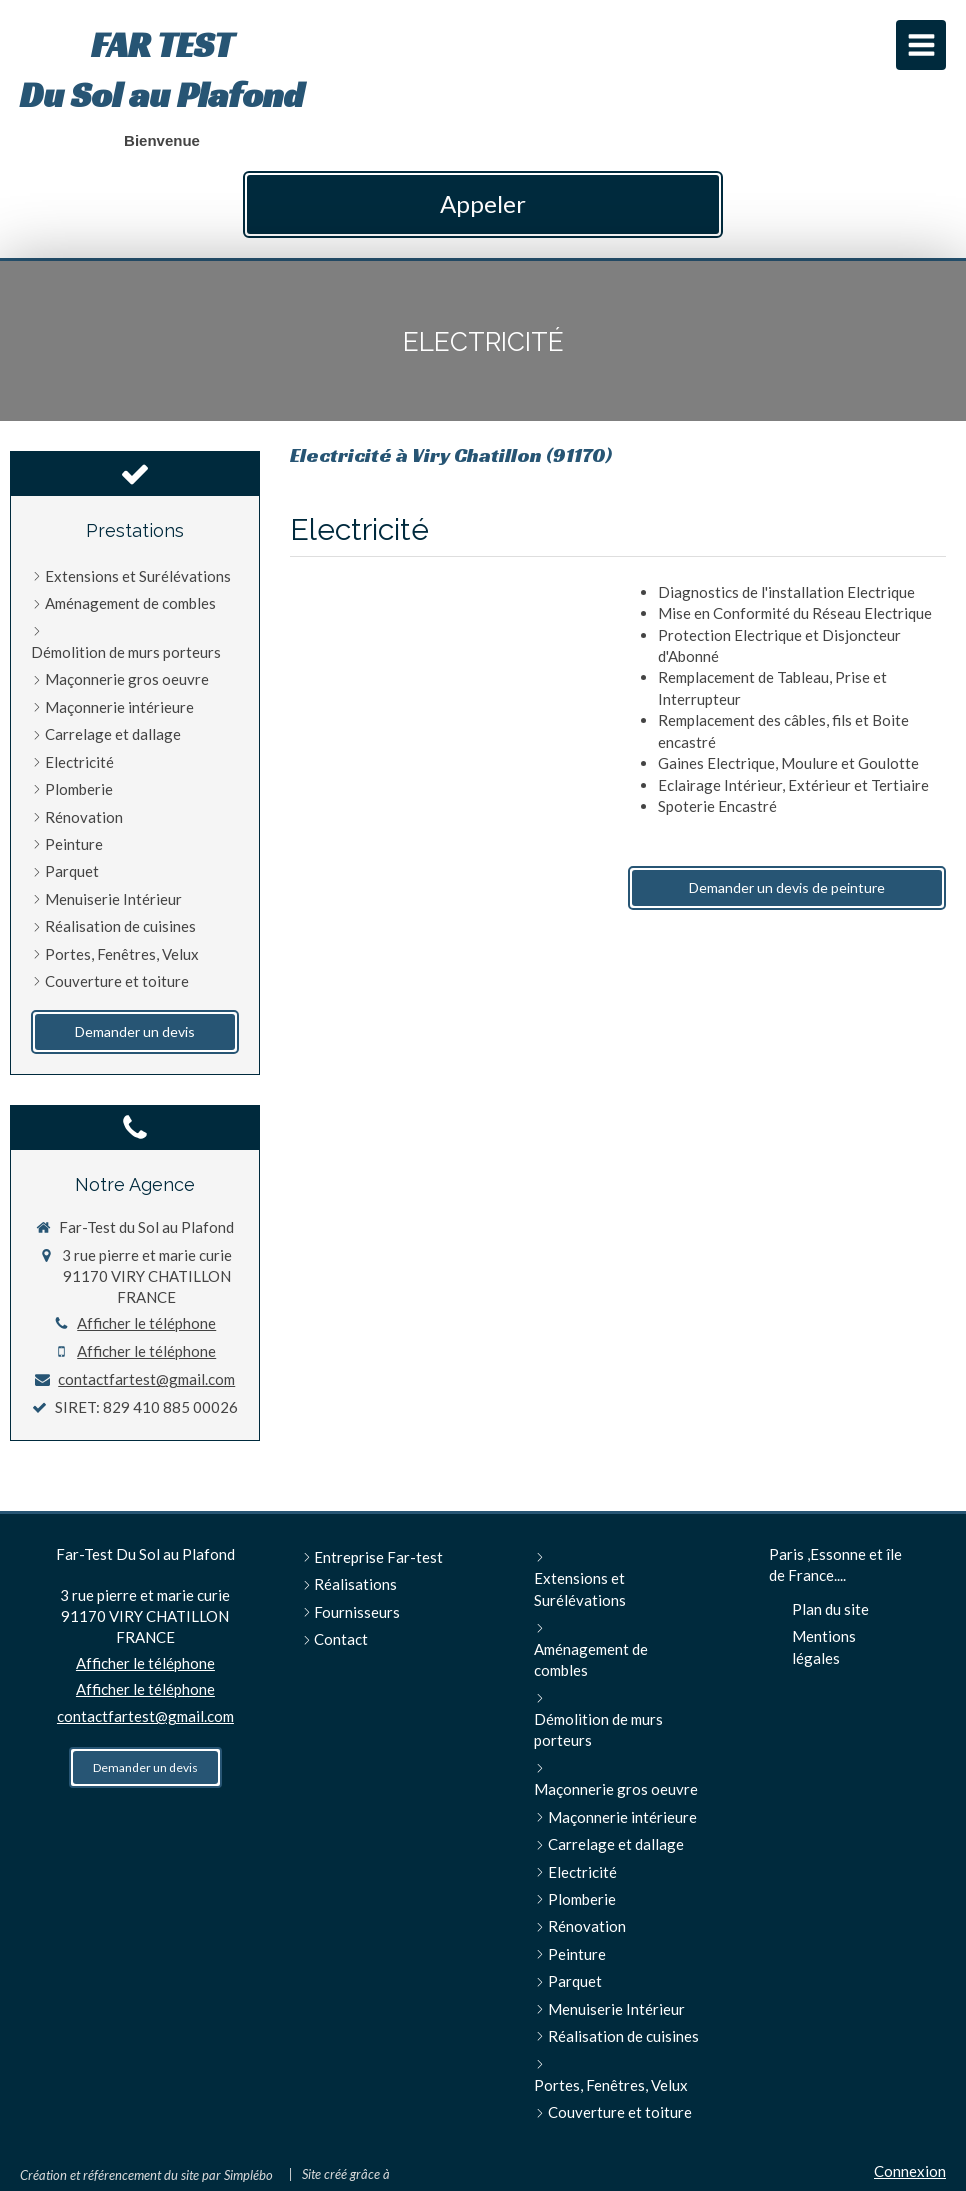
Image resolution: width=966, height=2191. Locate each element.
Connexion (910, 2171)
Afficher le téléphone (146, 1323)
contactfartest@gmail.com (146, 1379)
